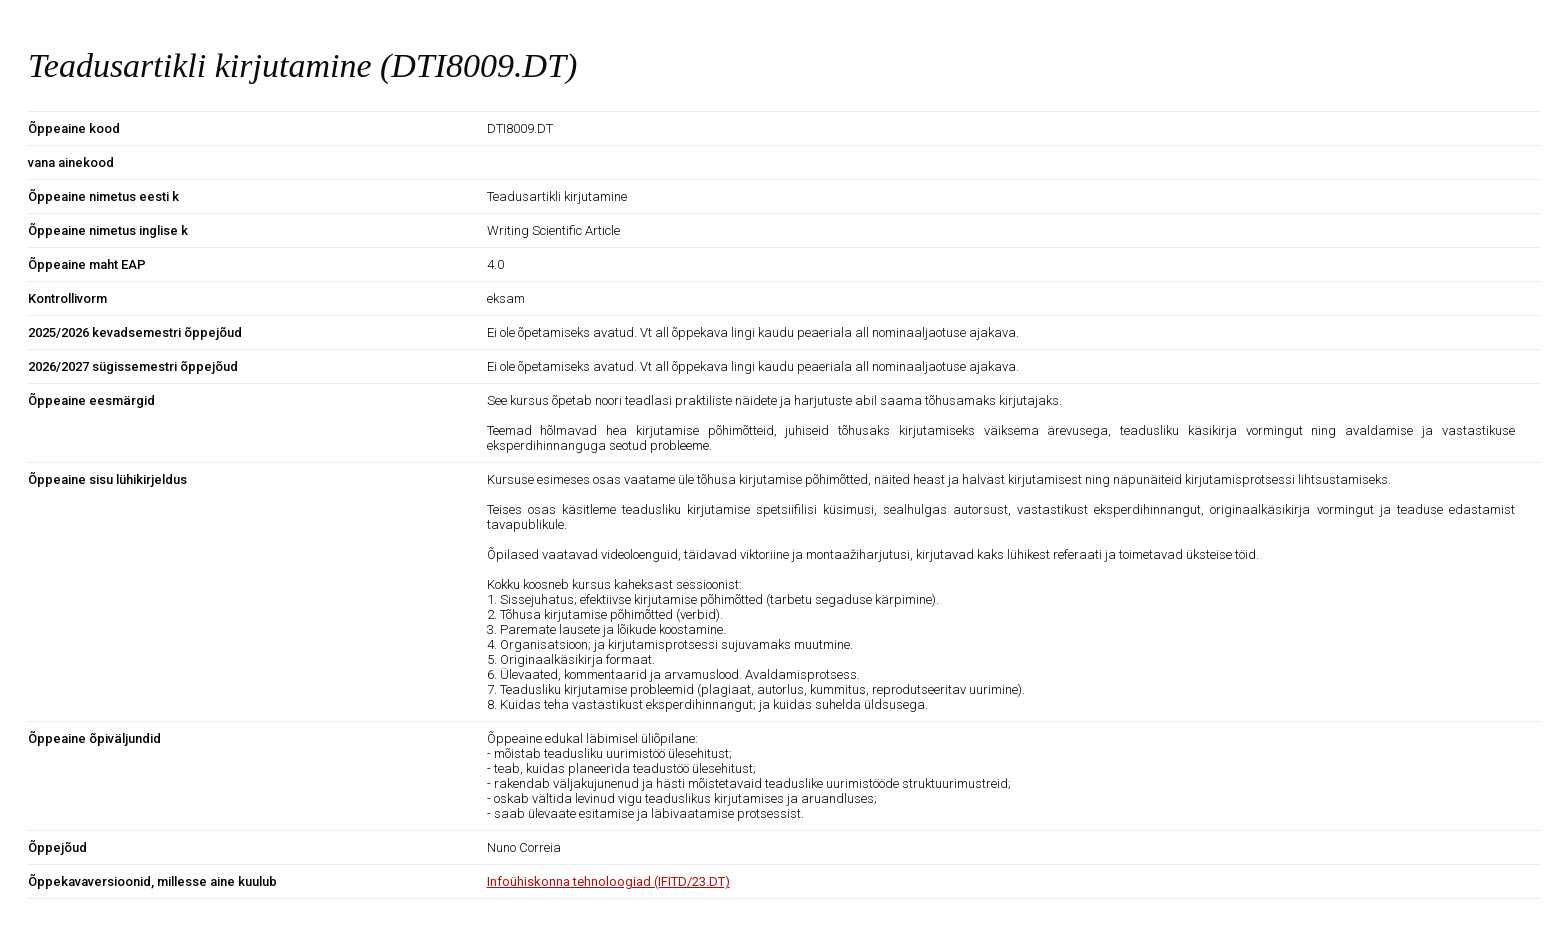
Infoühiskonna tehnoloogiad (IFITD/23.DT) (608, 881)
